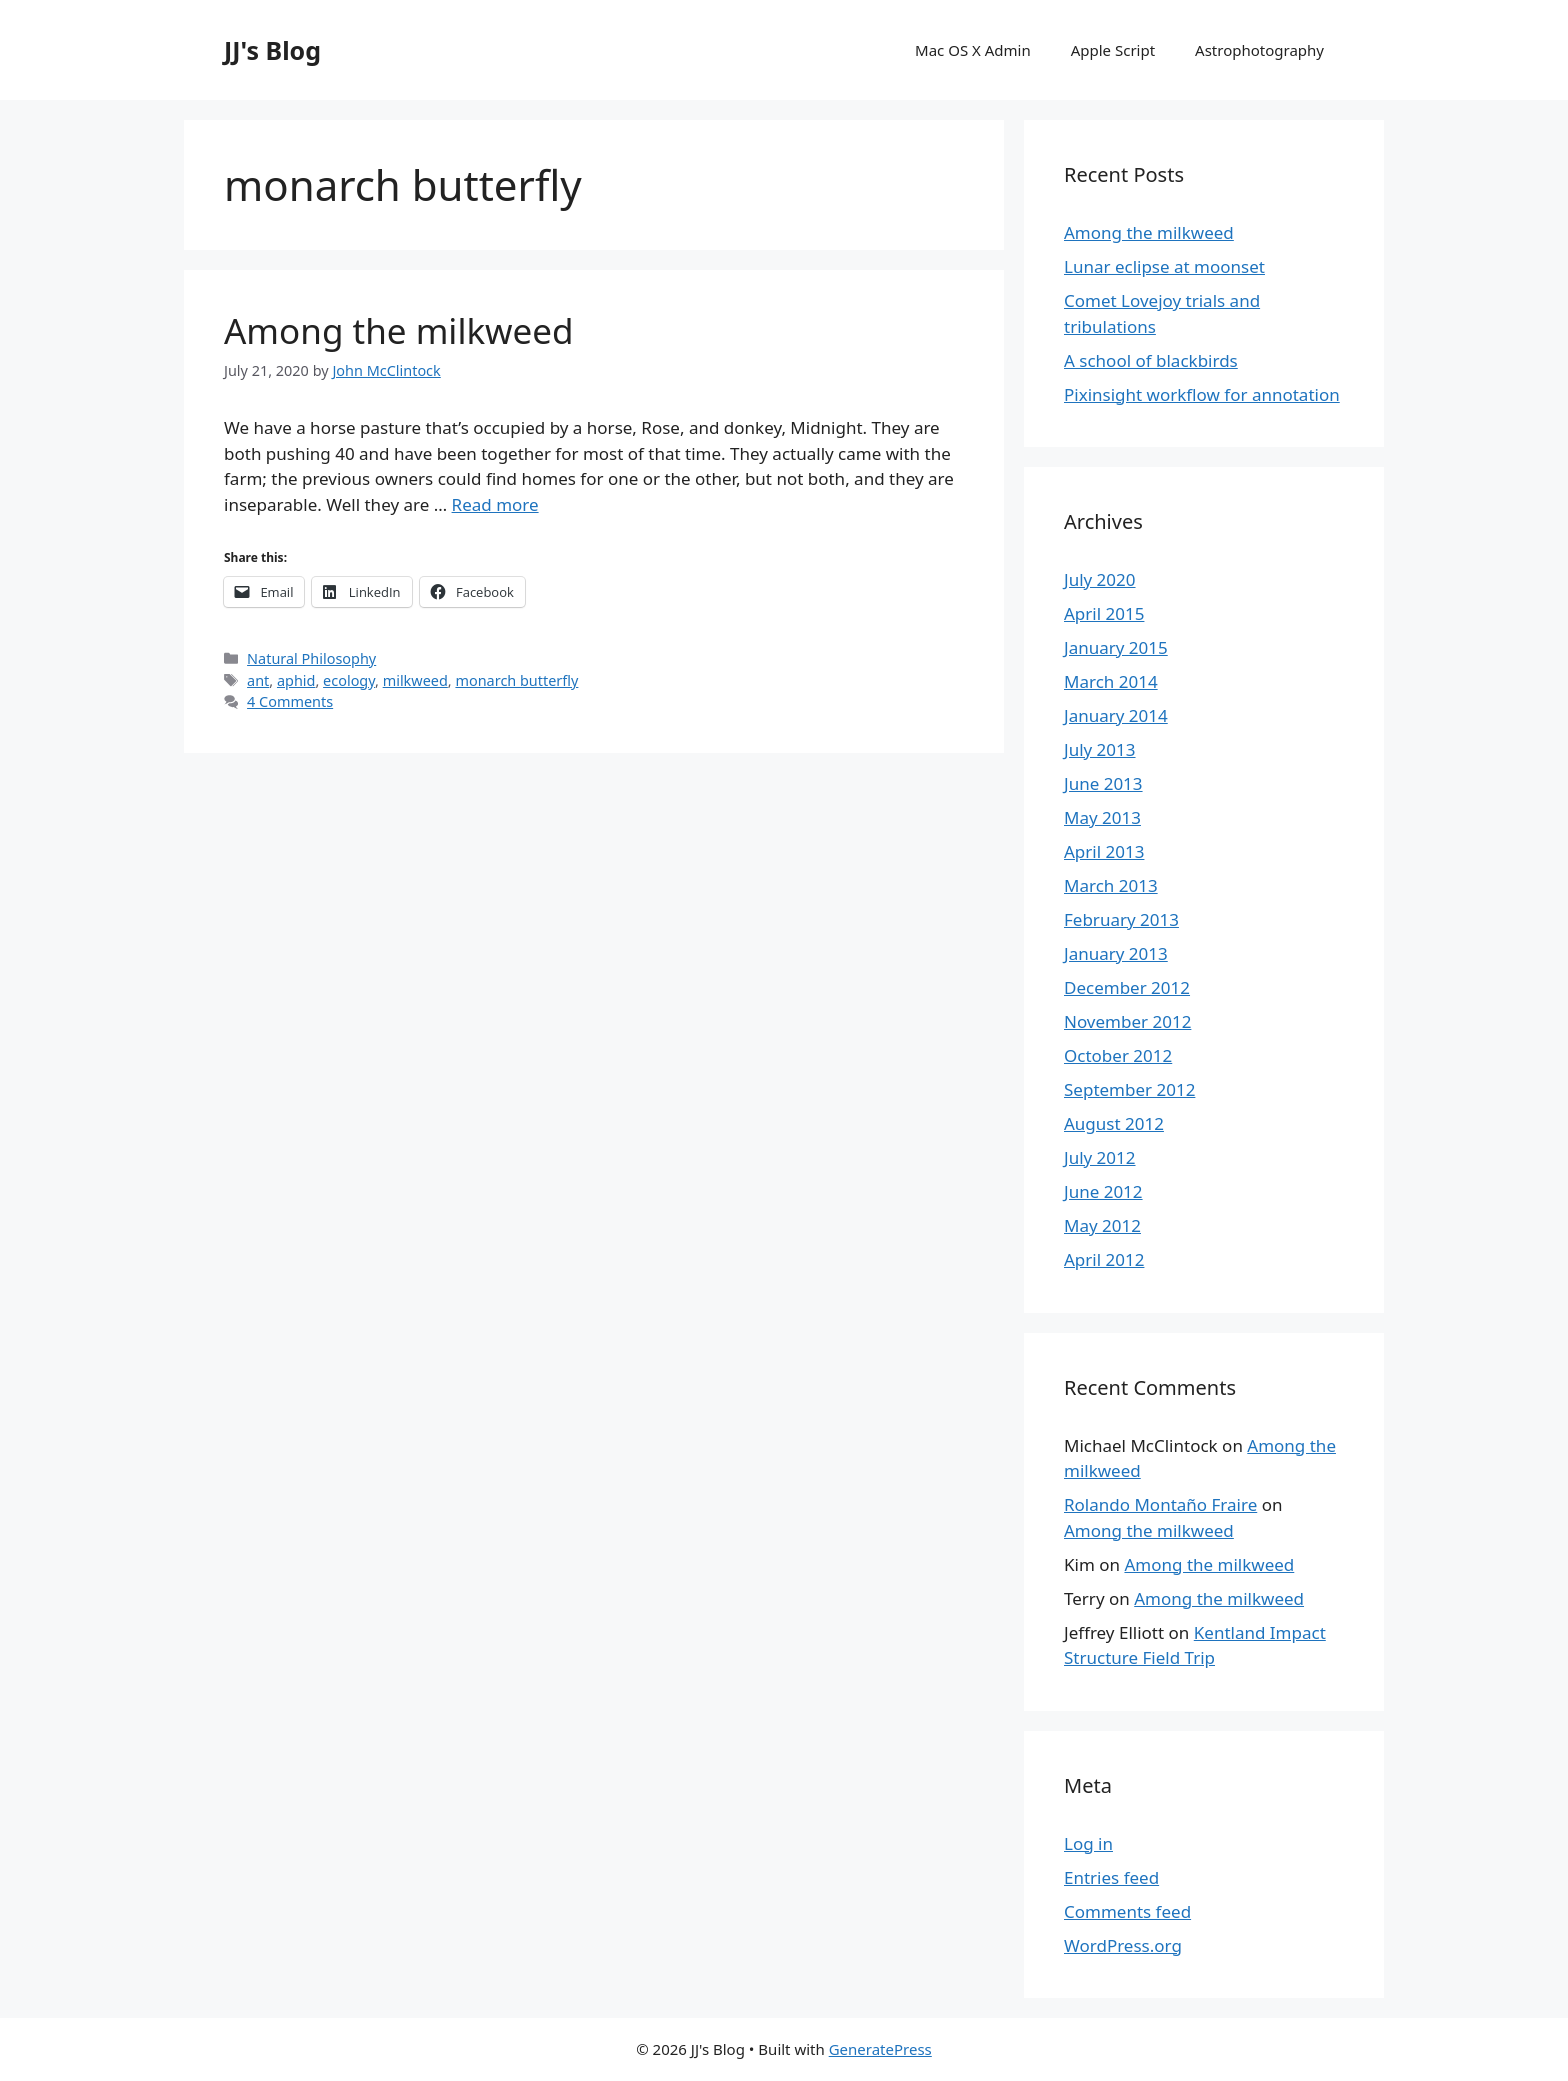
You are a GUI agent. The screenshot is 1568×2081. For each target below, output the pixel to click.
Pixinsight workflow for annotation (1202, 394)
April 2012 (1104, 1259)
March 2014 (1111, 681)
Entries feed (1111, 1877)
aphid (296, 680)
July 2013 (1100, 749)
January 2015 (1116, 647)
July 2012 (1100, 1157)
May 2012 (1102, 1225)
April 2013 (1104, 851)
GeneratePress (880, 2049)
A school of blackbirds (1151, 360)
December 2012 (1127, 987)
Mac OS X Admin (973, 50)
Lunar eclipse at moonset (1164, 266)
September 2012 (1129, 1089)
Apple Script (1113, 50)
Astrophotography (1259, 50)
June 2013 (1103, 783)
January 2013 (1116, 953)
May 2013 (1102, 817)
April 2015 (1104, 613)
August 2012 (1114, 1123)
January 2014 (1116, 715)
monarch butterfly (516, 680)
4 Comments (290, 701)
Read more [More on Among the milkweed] (495, 504)
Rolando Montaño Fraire (1160, 1504)
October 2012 (1118, 1055)
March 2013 (1111, 885)
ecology (349, 680)
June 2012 (1103, 1191)
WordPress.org (1123, 1945)
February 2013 (1121, 919)
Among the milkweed (399, 330)
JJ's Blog (272, 50)
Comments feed (1127, 1911)
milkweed (415, 680)
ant (258, 680)
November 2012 (1127, 1021)
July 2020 (1100, 579)
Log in (1088, 1843)
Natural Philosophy (311, 658)
